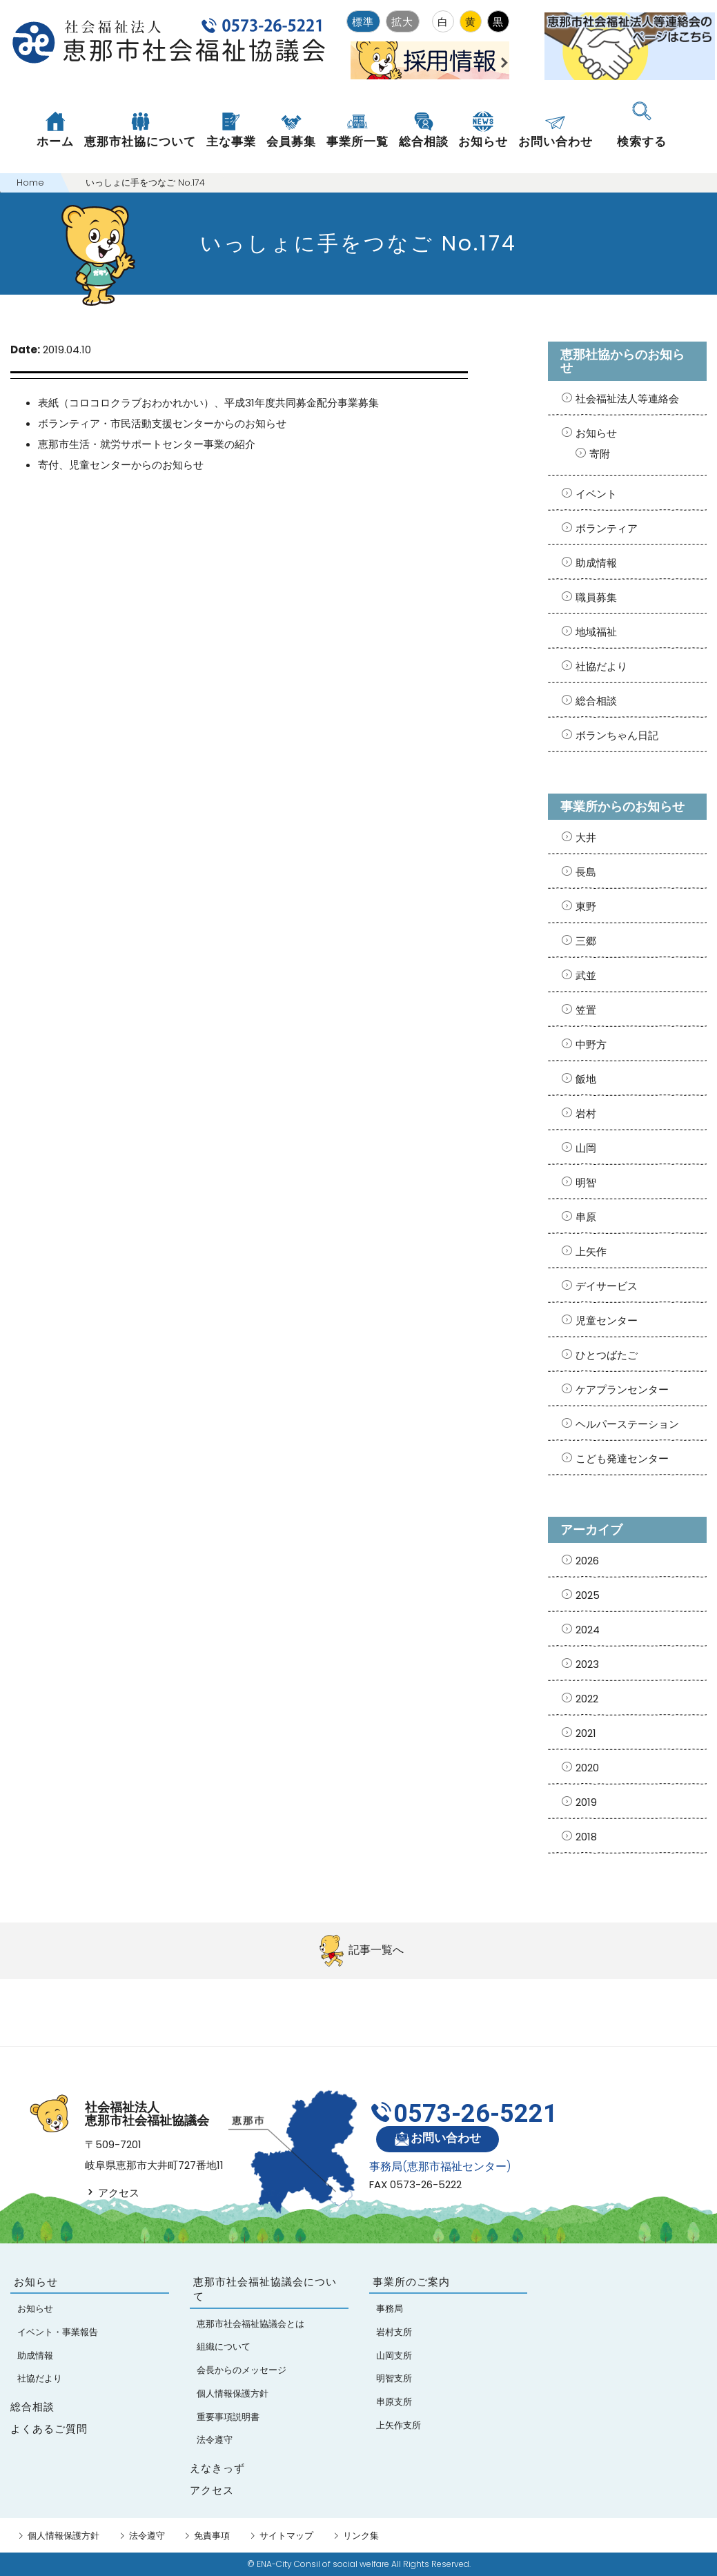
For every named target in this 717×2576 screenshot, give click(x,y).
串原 (586, 1217)
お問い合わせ (437, 2138)
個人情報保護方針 (63, 2535)
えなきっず (217, 2468)
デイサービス (607, 1286)
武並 (586, 975)
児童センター (607, 1320)
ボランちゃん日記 (617, 735)
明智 (586, 1182)
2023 (587, 1664)
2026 (587, 1560)
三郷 (586, 941)
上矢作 (591, 1251)
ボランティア (607, 528)
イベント (596, 493)
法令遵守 (147, 2535)
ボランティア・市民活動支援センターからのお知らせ (162, 423)
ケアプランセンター (622, 1389)
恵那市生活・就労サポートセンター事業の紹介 (146, 444)
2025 (588, 1595)
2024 (588, 1629)
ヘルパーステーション (627, 1424)
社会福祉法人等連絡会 (627, 398)
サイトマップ (286, 2535)
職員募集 (596, 597)
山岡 (586, 1148)
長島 (586, 872)
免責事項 (212, 2535)
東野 (586, 906)
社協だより (601, 666)
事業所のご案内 (411, 2281)
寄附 (599, 453)
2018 (586, 1836)
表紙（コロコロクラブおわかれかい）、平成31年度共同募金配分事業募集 (208, 402)
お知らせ (596, 433)
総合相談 (596, 701)
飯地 (586, 1079)
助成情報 (596, 562)
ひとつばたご (607, 1355)
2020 (587, 1767)
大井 (586, 837)
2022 (587, 1698)
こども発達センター (622, 1458)
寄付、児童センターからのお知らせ (121, 465)
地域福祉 (596, 632)
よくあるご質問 (49, 2428)
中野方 (591, 1044)
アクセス (112, 2192)
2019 (586, 1802)
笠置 (586, 1010)
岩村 (586, 1113)
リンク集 (361, 2535)
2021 (586, 1733)
